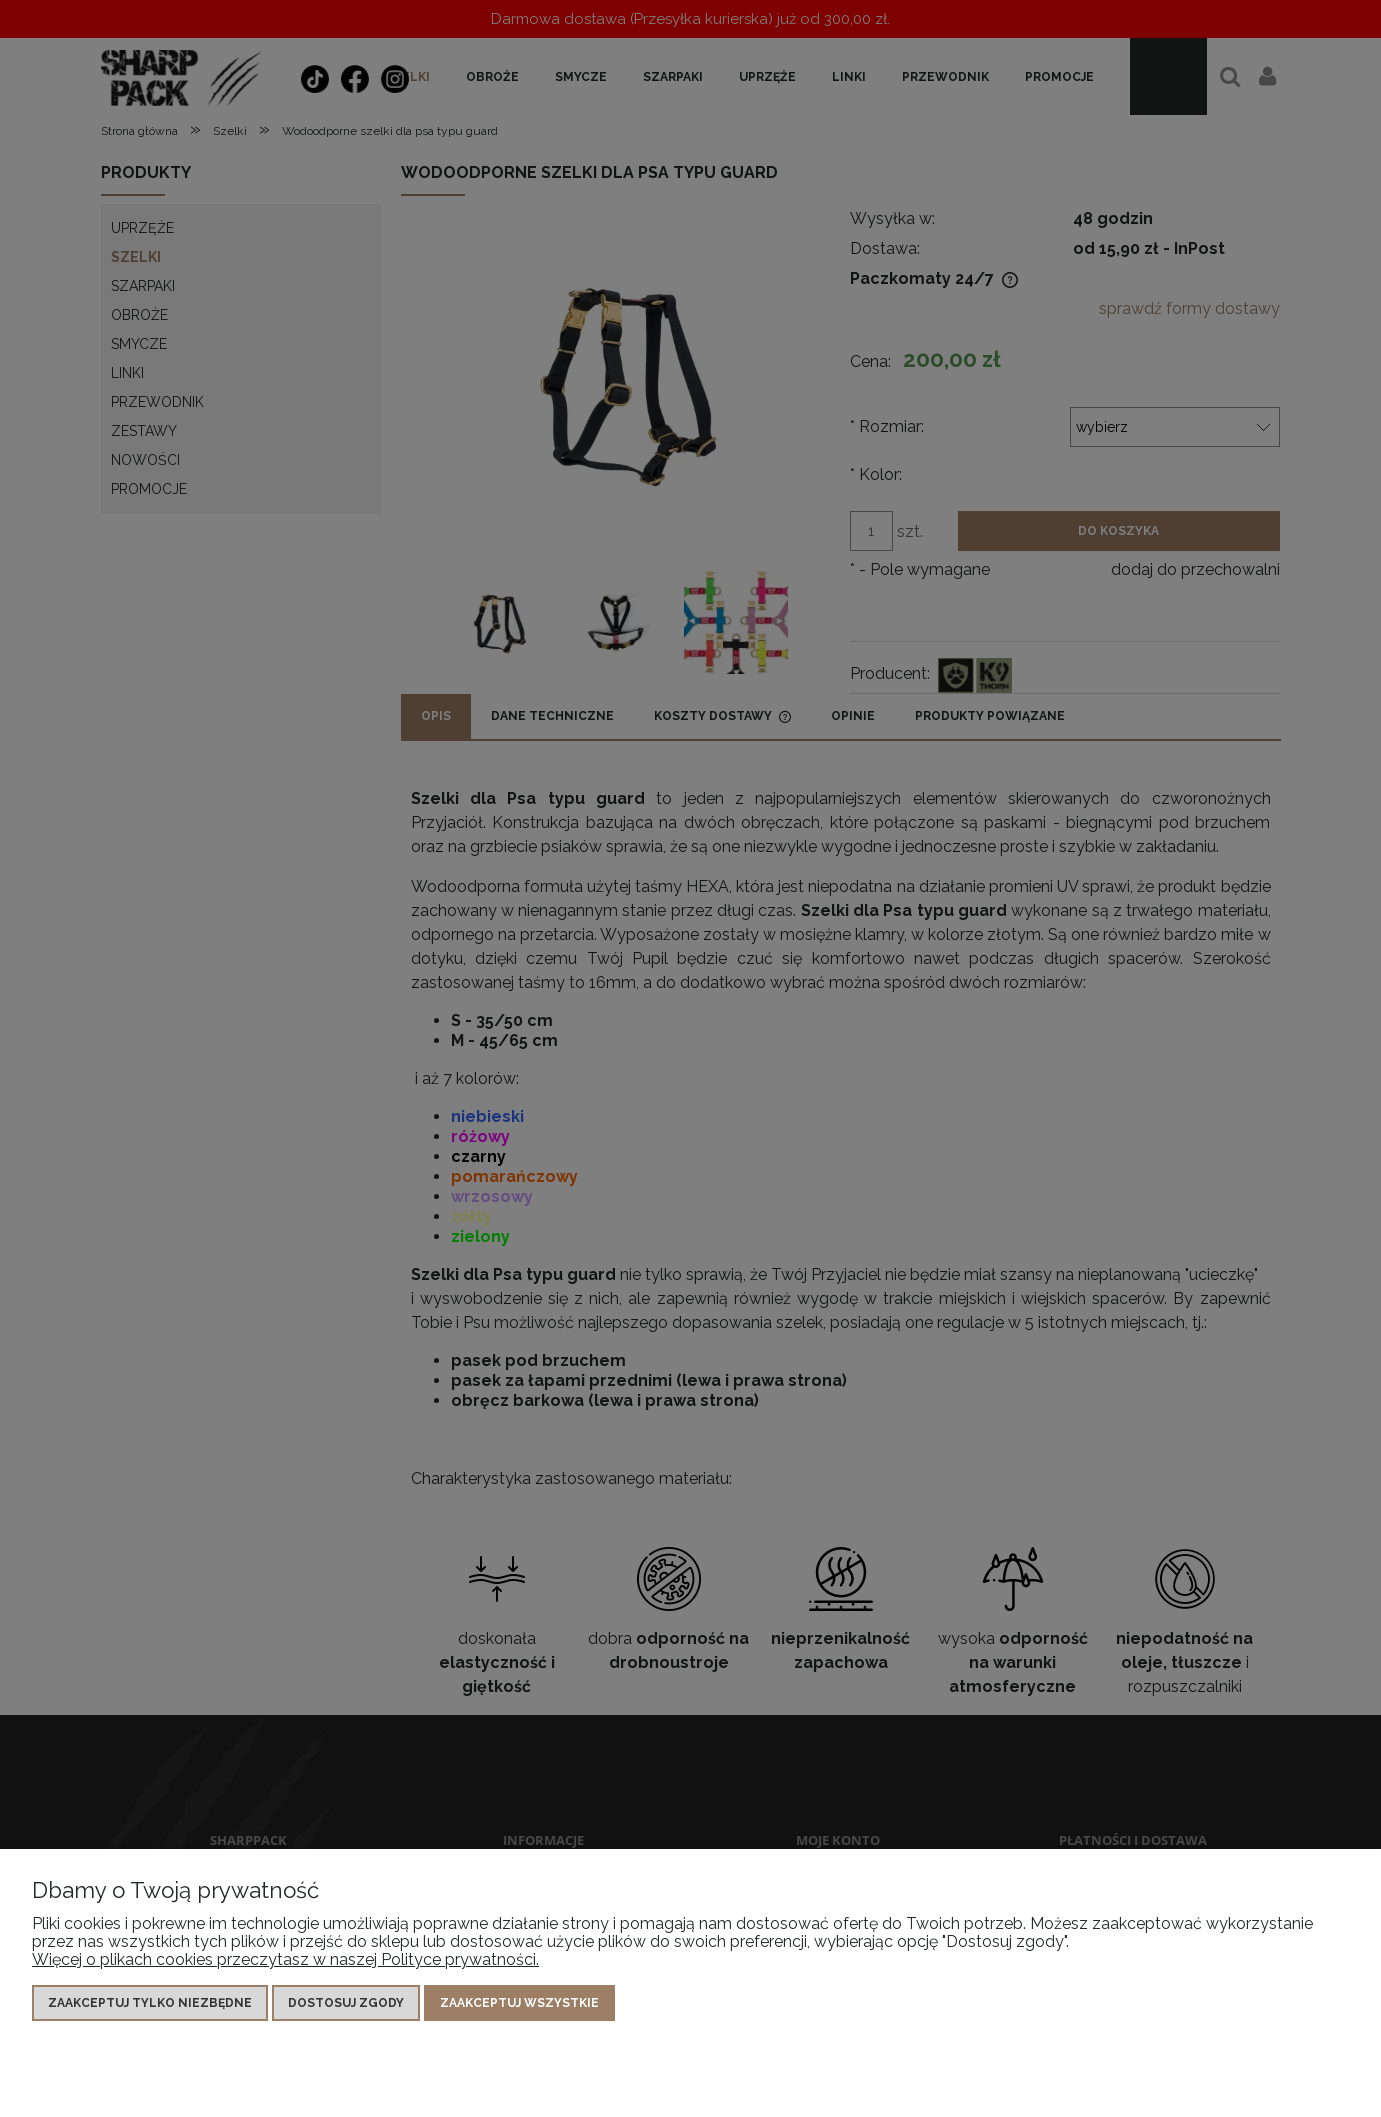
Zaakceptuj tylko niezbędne (150, 2003)
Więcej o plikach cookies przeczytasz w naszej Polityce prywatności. (285, 1959)
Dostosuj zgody (346, 2003)
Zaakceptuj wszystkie (519, 2003)
